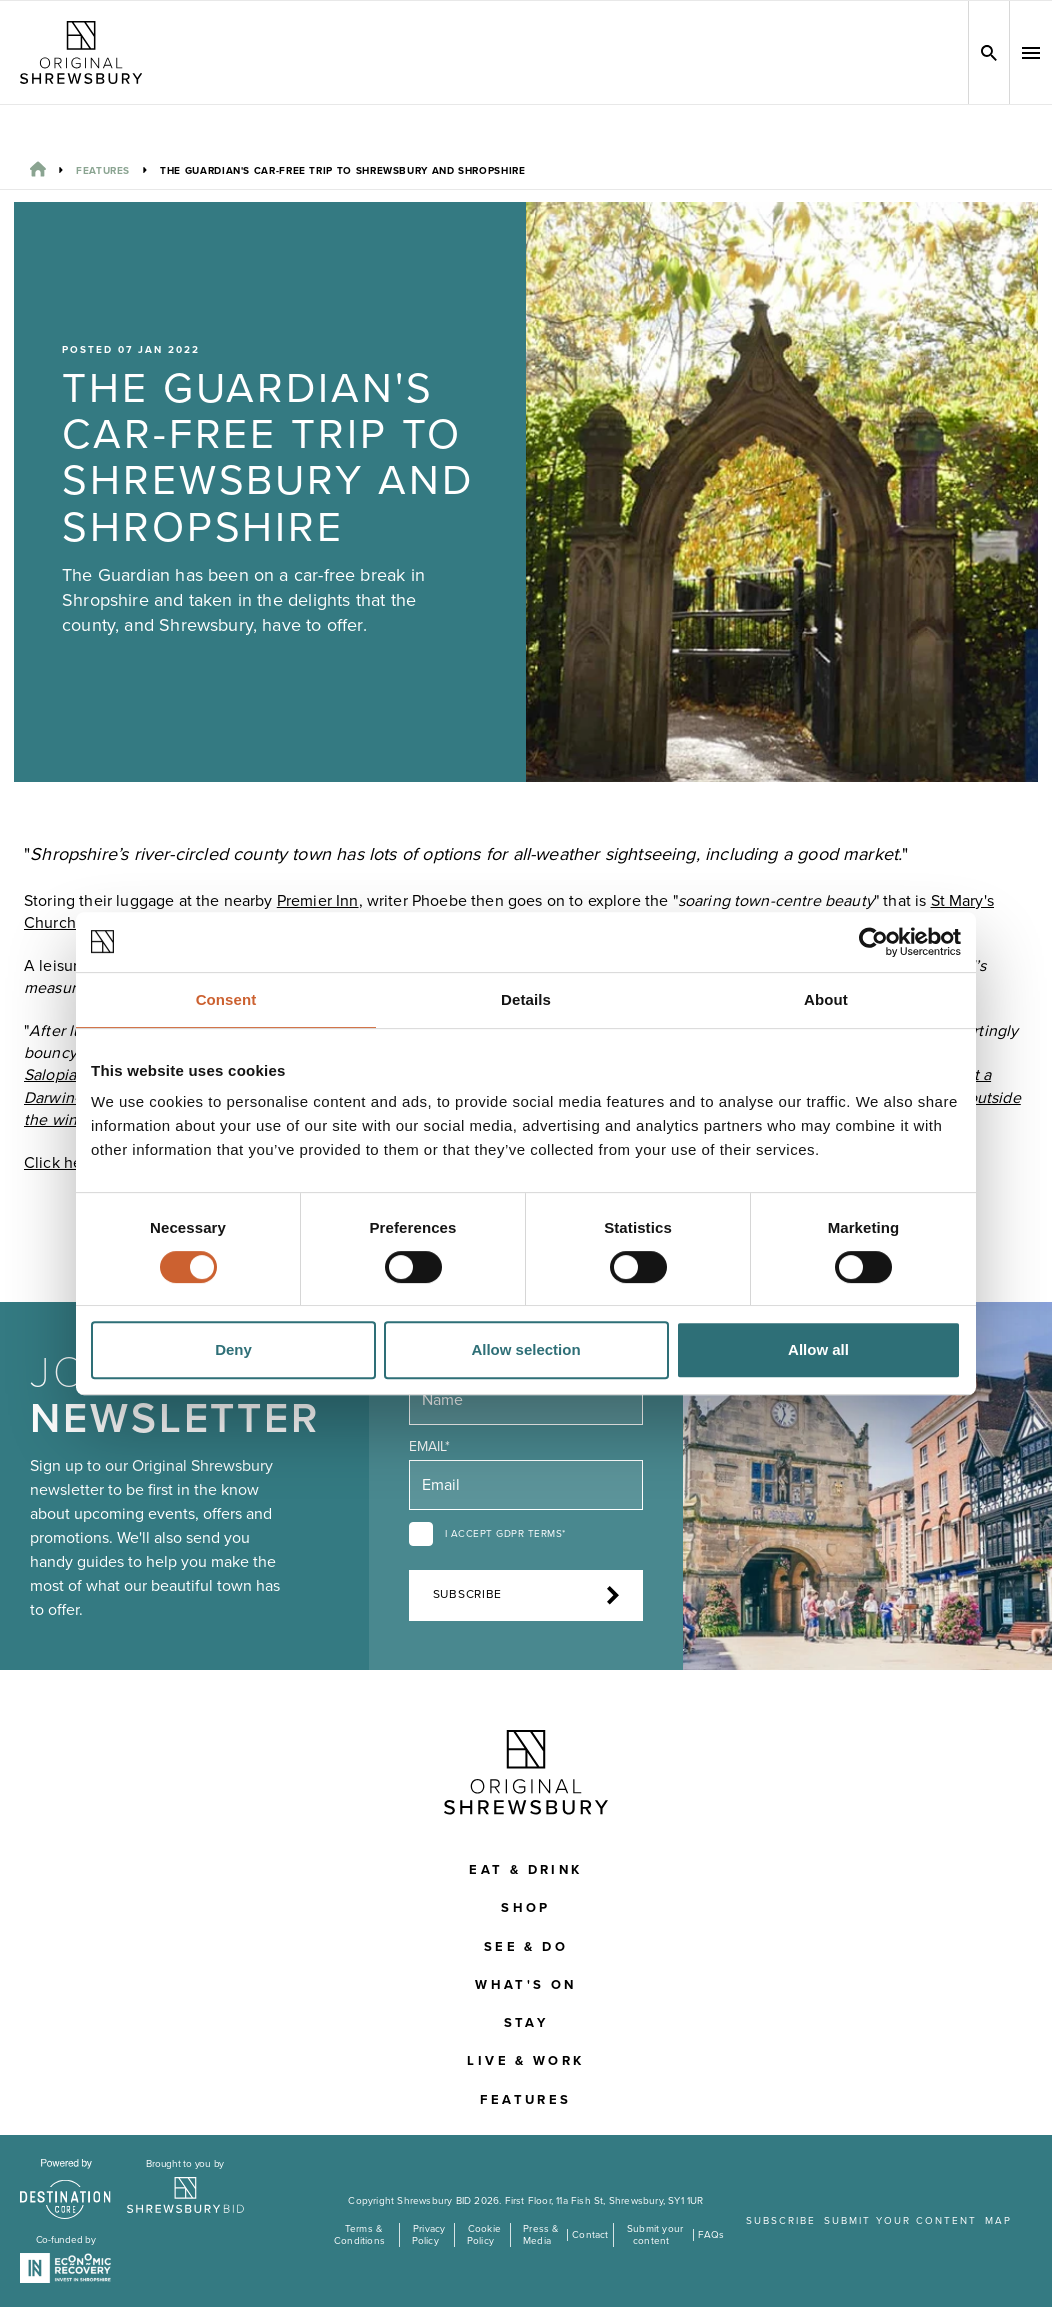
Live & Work (525, 2061)
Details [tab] (526, 999)
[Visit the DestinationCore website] (65, 2189)
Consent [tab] (226, 999)
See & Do (526, 1947)
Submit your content (655, 2235)
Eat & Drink (525, 1870)
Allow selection (525, 1349)
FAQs (711, 2235)
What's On (525, 1985)
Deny (233, 1349)
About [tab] (826, 999)
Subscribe (526, 1595)
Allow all (818, 1349)
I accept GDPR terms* (505, 1534)
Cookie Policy (484, 2235)
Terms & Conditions (359, 2235)
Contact (590, 2235)
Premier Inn (318, 901)
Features (103, 171)
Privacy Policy (429, 2235)
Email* (429, 1446)
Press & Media (541, 2235)
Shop (526, 1908)
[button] (1031, 53)
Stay (526, 2023)
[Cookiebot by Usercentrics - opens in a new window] (873, 942)
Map (998, 2221)
